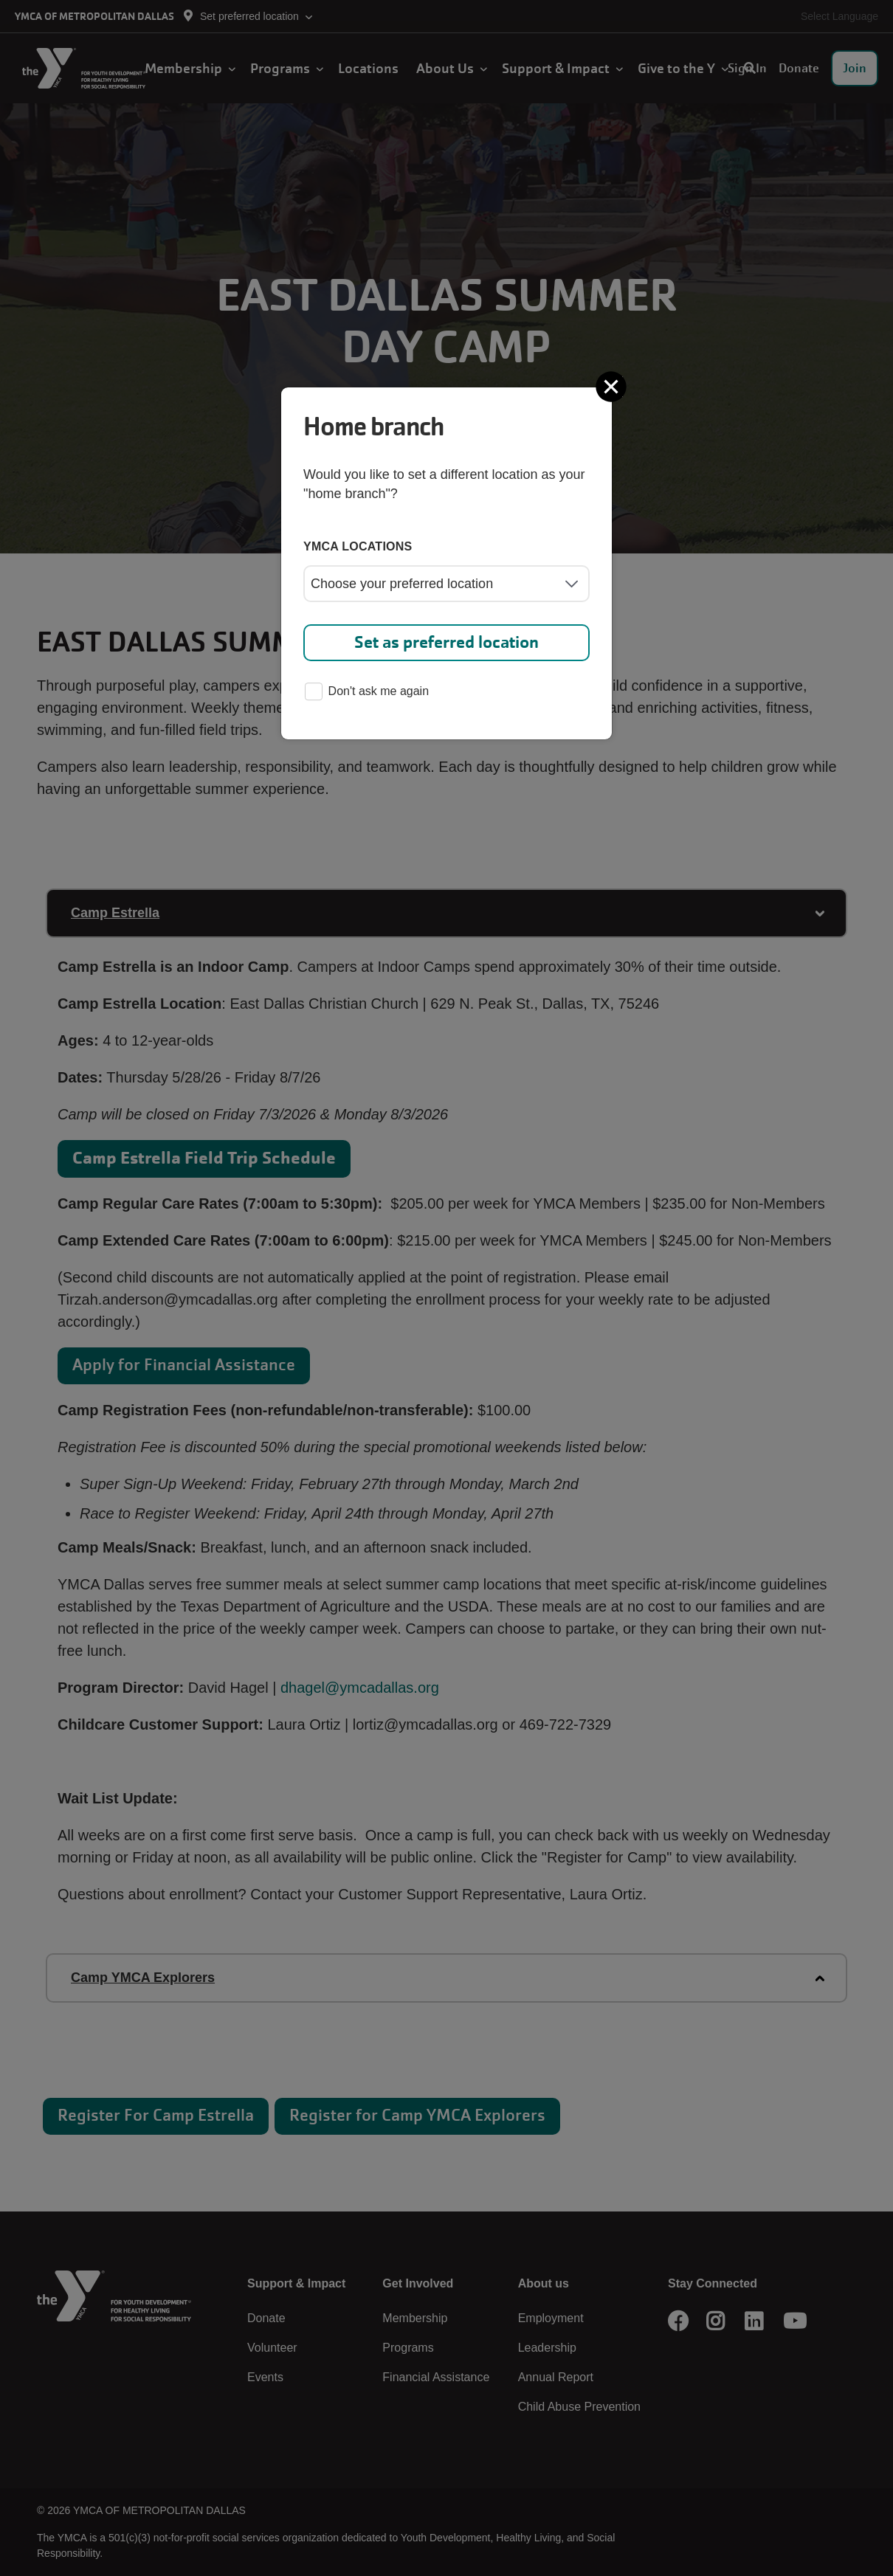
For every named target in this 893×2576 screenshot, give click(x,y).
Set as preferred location (446, 642)
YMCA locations (358, 546)
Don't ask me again (367, 692)
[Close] (612, 386)
